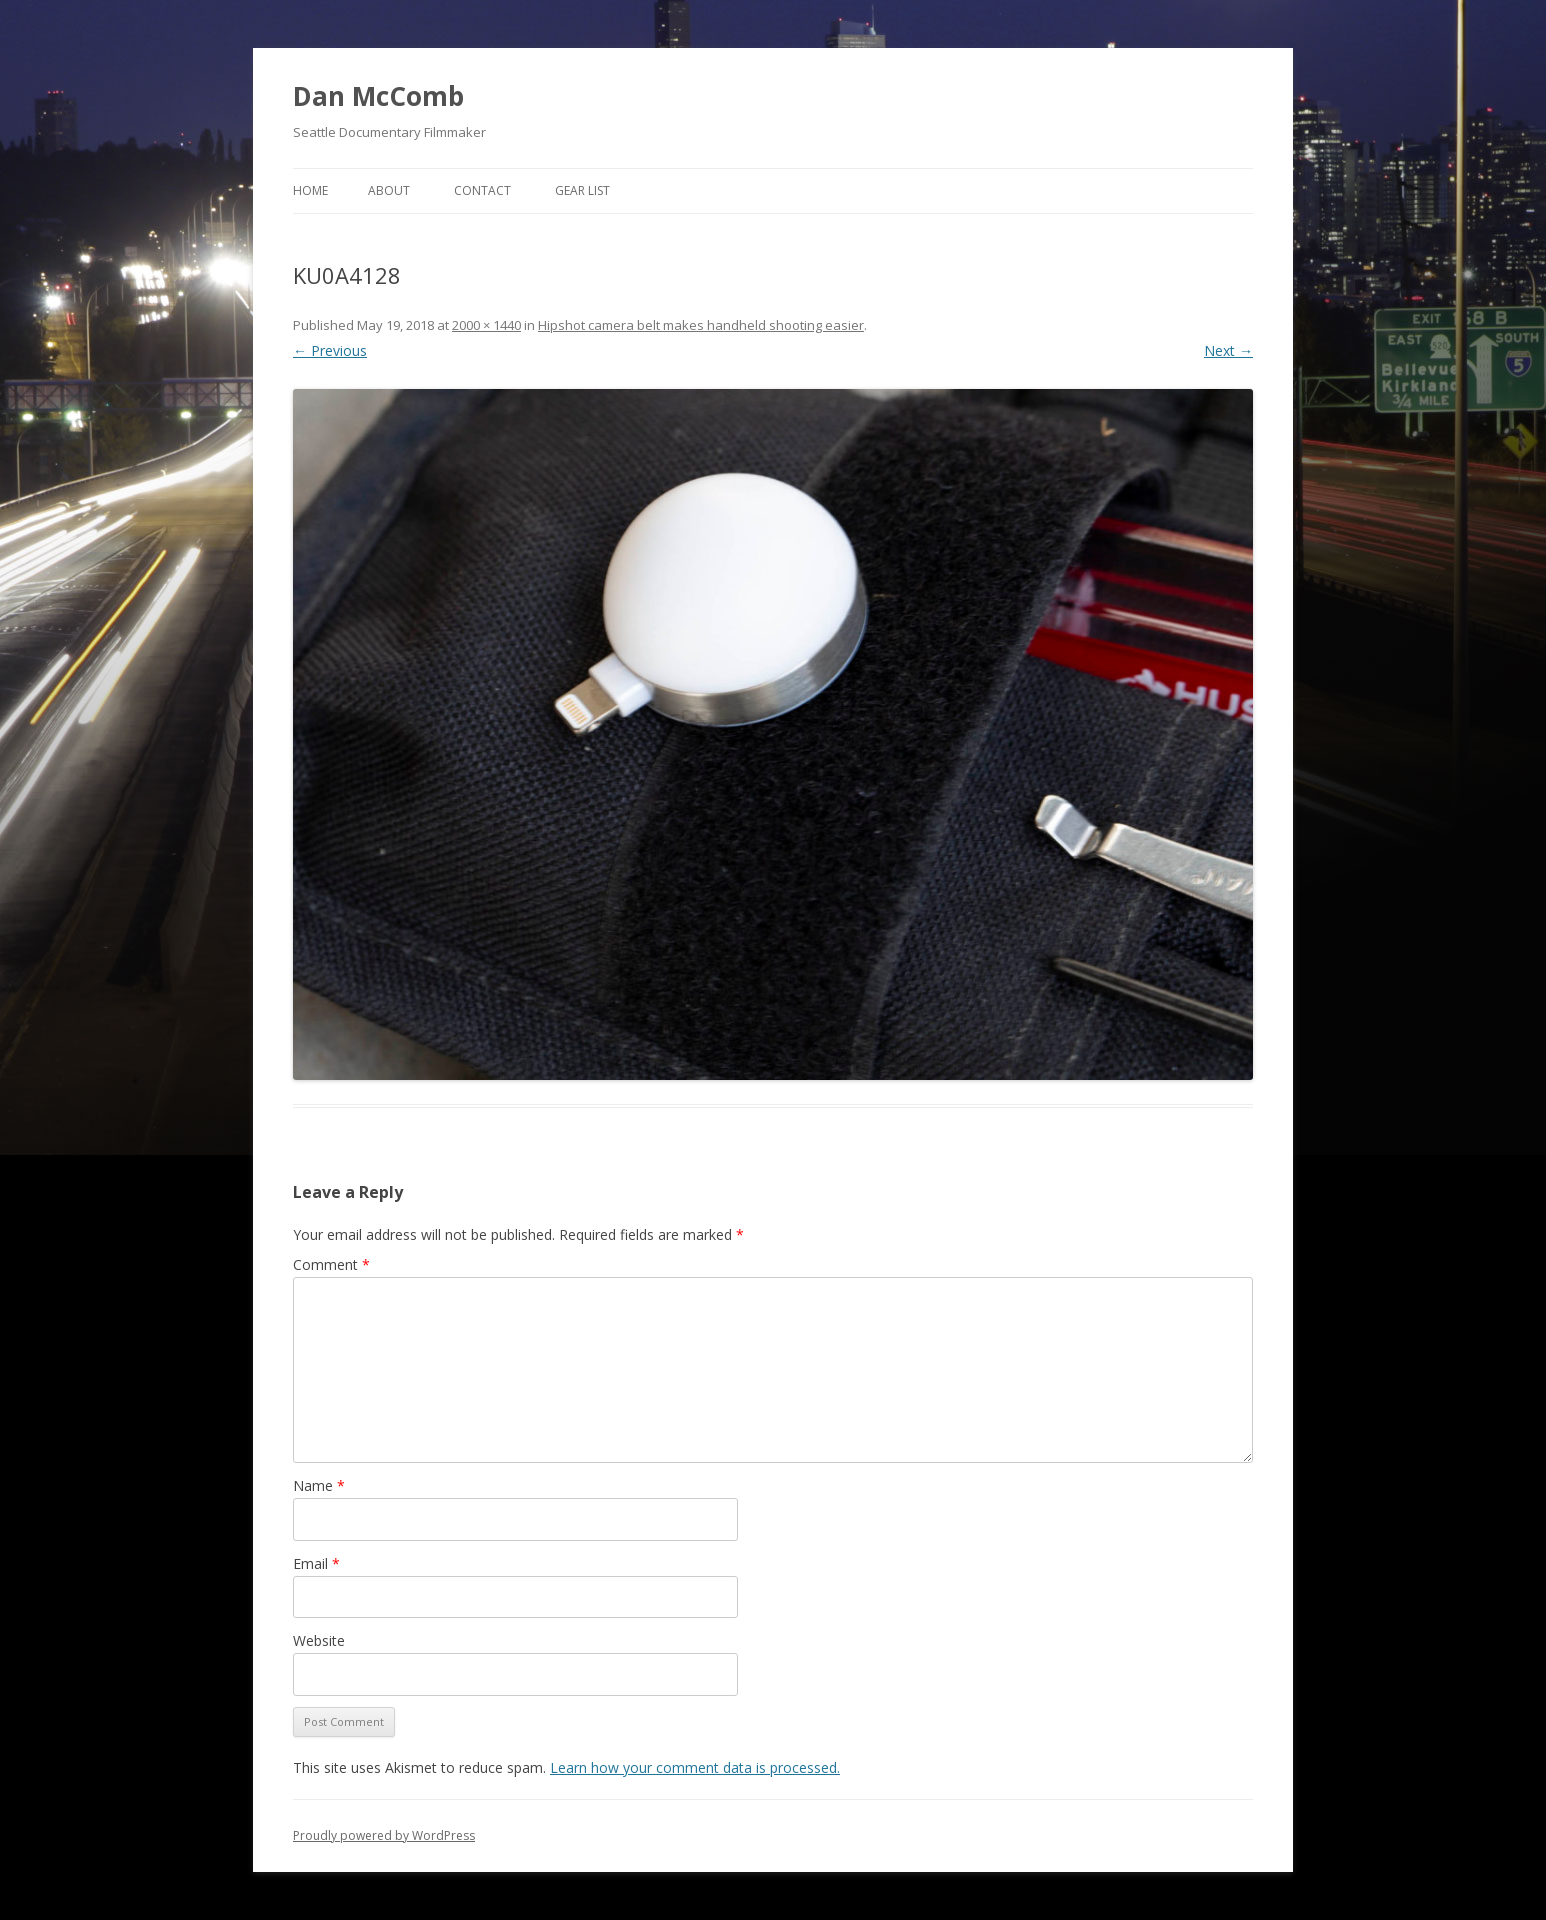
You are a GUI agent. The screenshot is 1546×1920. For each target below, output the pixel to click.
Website (319, 1640)
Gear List (582, 190)
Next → (1228, 350)
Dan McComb (378, 96)
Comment (331, 1264)
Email (316, 1563)
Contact (482, 190)
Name (319, 1485)
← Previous (330, 350)
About (389, 190)
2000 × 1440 (486, 325)
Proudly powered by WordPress (384, 1835)
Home (310, 190)
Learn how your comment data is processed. (695, 1767)
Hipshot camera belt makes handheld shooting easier (701, 325)
